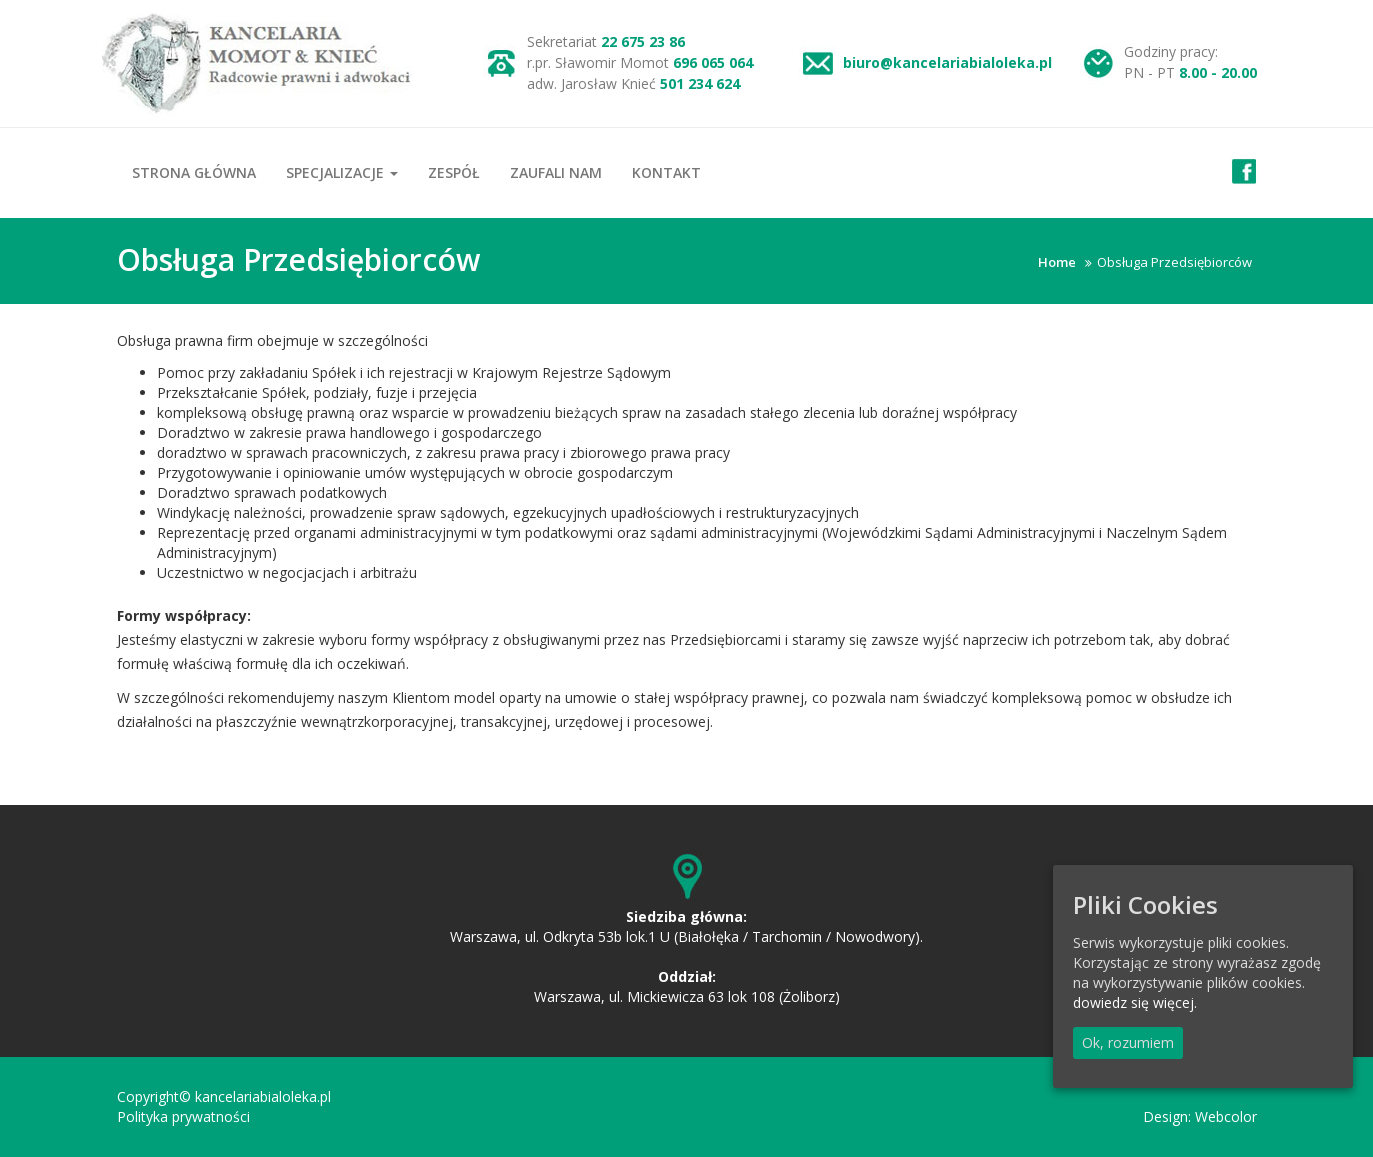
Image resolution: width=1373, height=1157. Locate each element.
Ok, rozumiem (1128, 1042)
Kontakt (666, 172)
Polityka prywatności (183, 1116)
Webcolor (1226, 1116)
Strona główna (194, 172)
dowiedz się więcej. (1135, 1002)
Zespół (454, 172)
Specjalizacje (342, 172)
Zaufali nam (556, 172)
